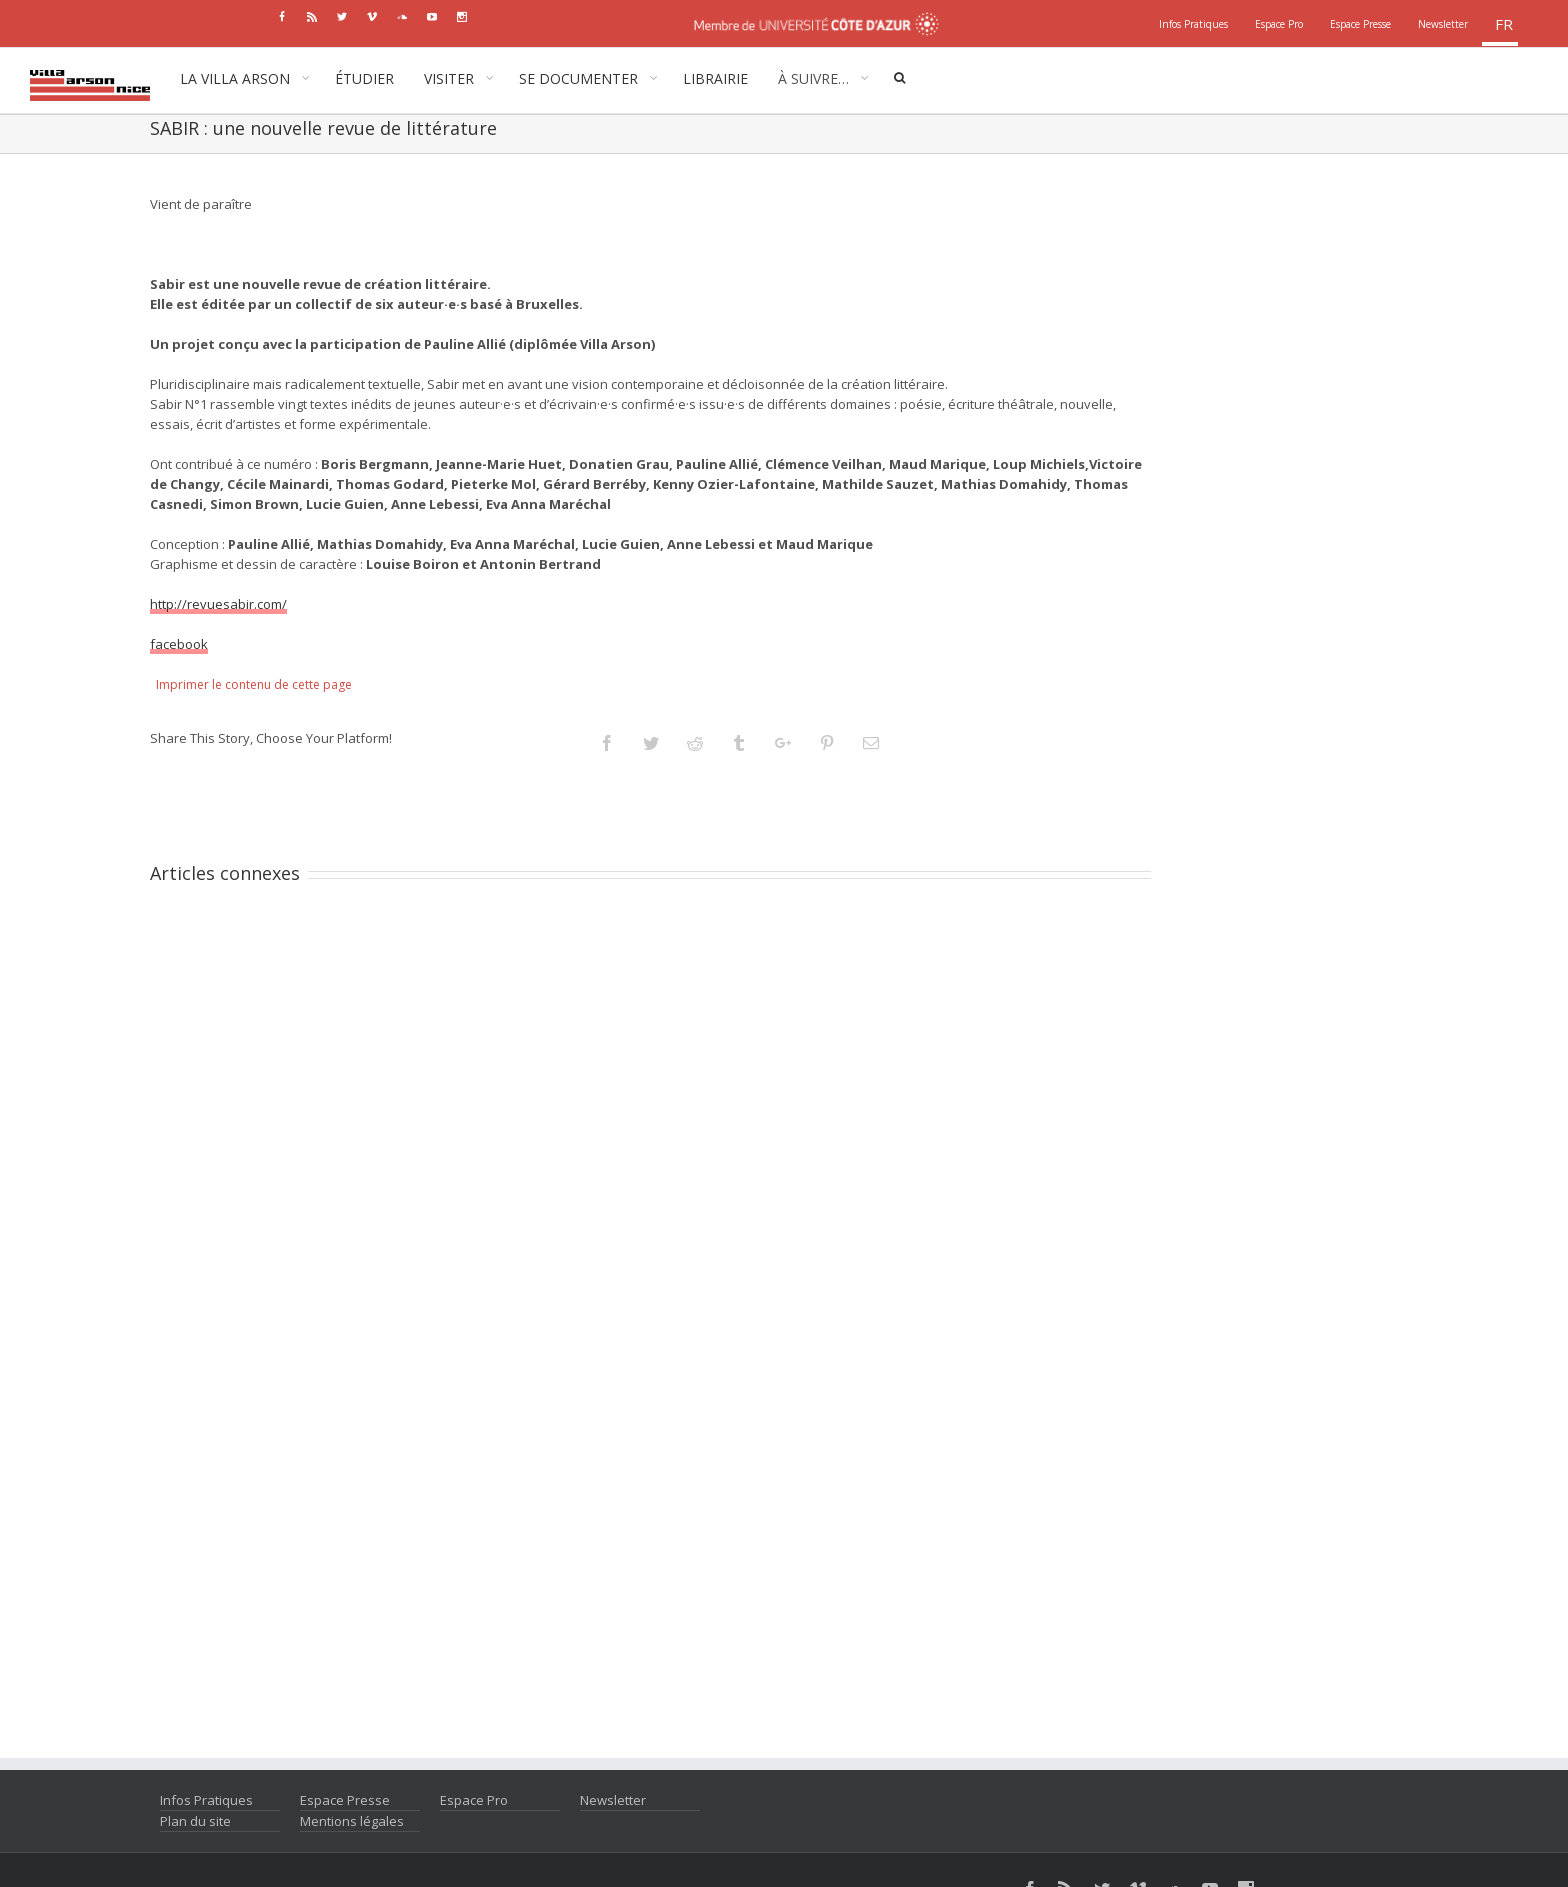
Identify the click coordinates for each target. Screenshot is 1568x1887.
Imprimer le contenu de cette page (254, 684)
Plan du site (195, 1821)
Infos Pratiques (206, 1800)
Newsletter (613, 1800)
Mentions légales (352, 1821)
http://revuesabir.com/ (218, 604)
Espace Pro (474, 1800)
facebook (179, 644)
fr (1504, 24)
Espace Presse (345, 1800)
